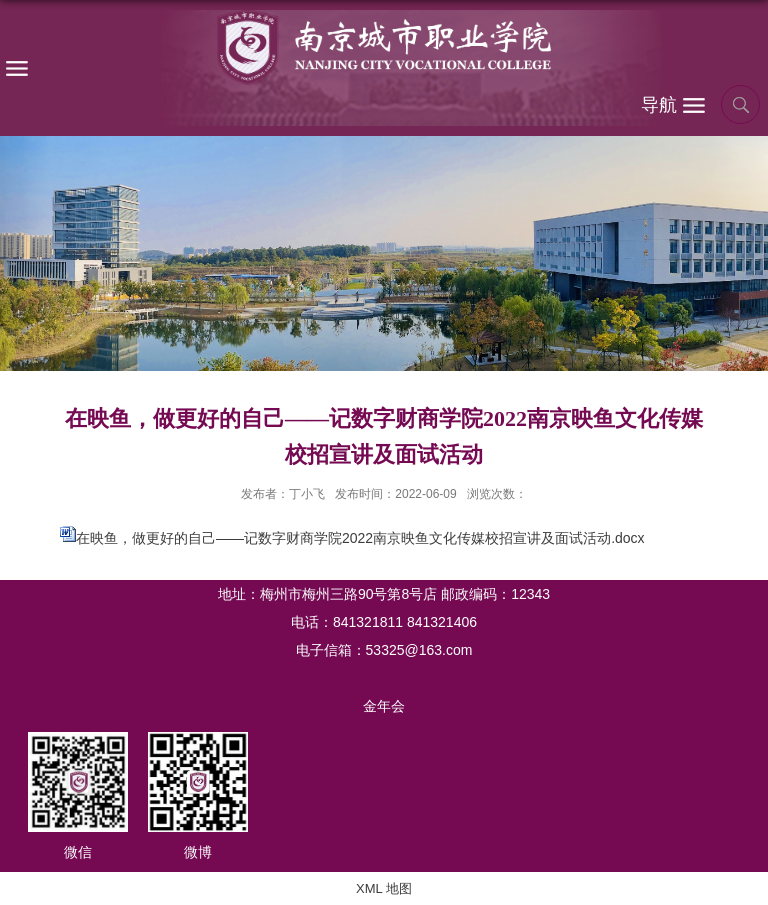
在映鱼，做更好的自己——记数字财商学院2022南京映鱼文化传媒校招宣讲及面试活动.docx (360, 538)
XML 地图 (384, 888)
